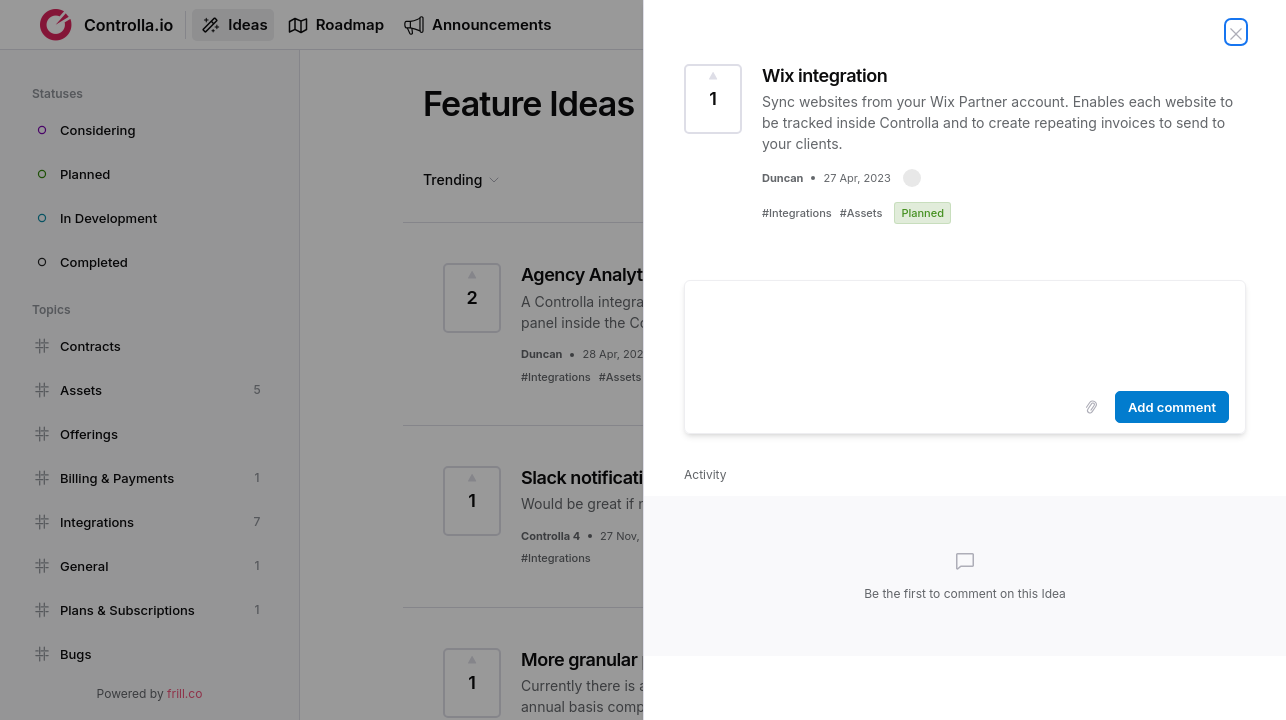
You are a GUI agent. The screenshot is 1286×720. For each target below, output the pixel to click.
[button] (912, 178)
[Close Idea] (1236, 32)
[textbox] (965, 332)
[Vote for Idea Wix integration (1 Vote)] (713, 99)
